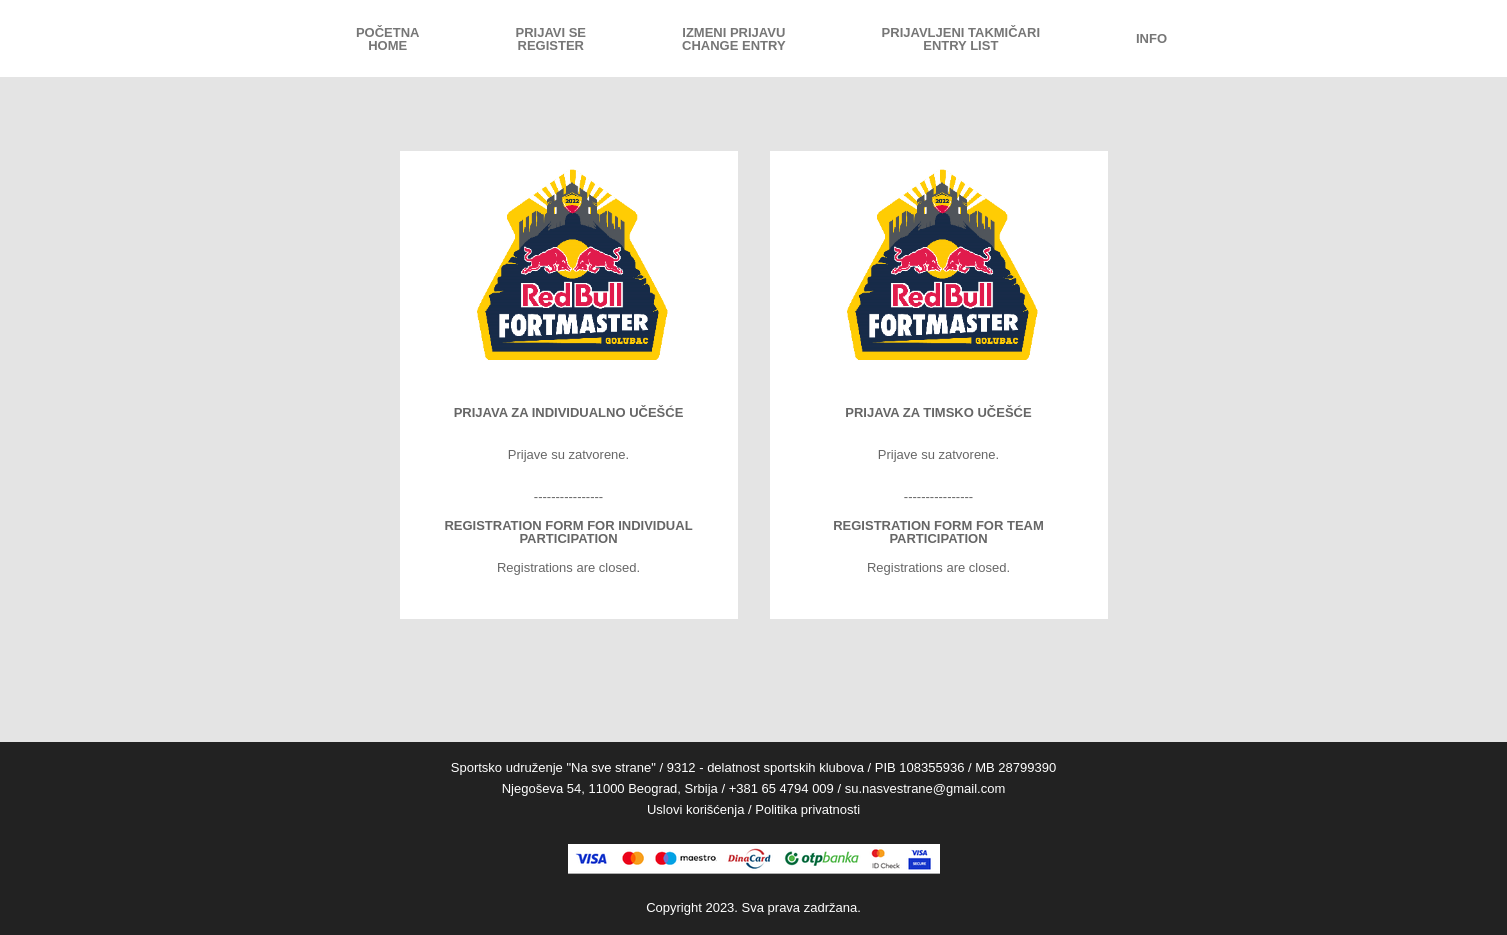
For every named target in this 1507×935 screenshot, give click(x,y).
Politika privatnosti (807, 809)
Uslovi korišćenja (696, 809)
